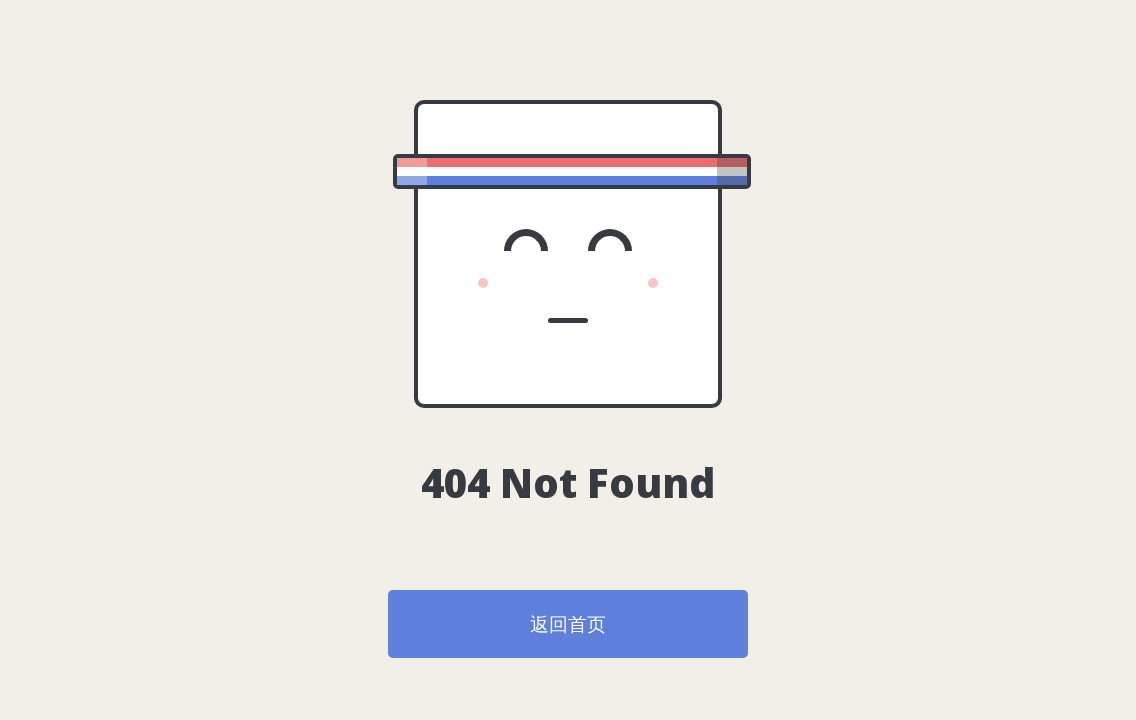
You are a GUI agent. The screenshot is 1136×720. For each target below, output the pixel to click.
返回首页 (568, 623)
